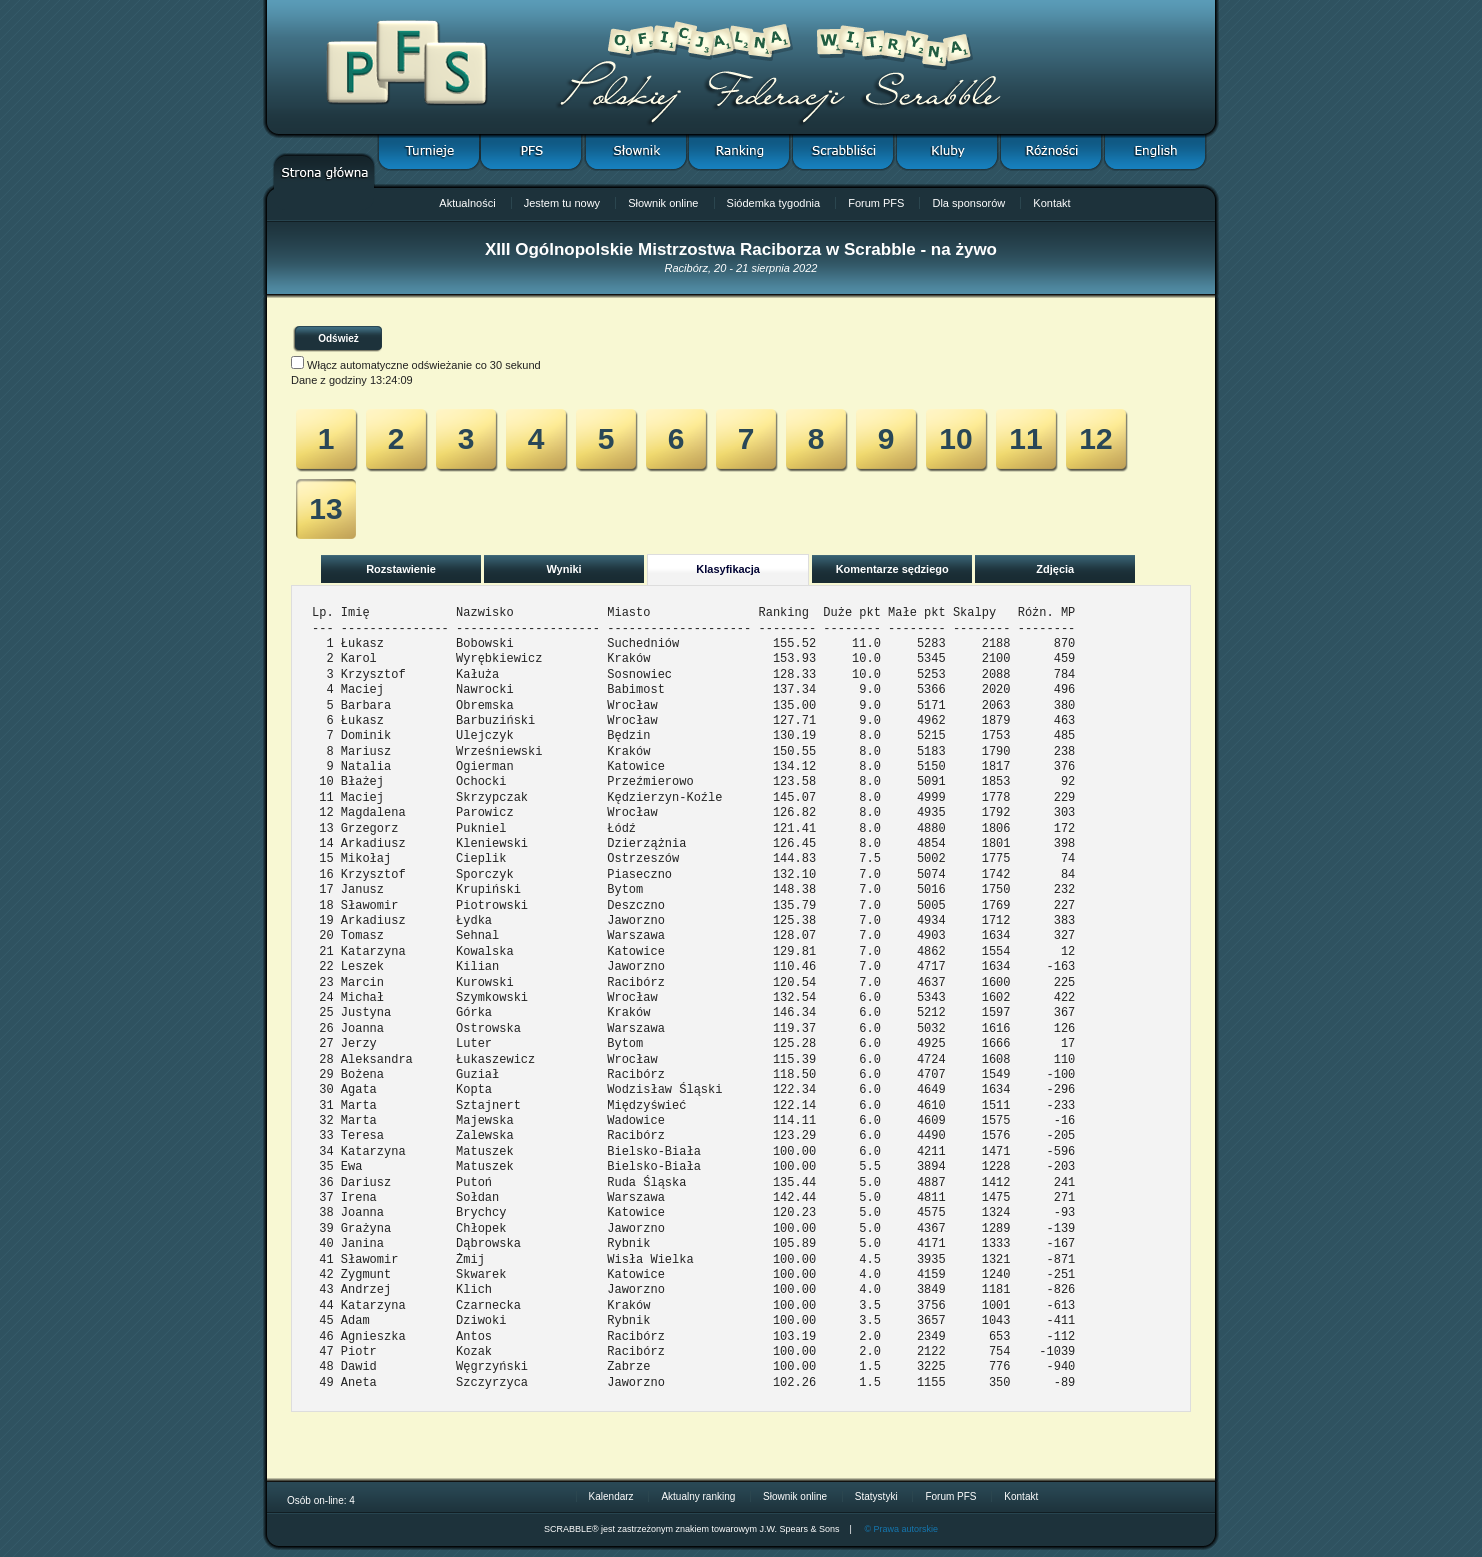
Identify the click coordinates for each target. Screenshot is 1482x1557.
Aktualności (467, 203)
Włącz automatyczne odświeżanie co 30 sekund (424, 365)
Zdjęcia (1055, 569)
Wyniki (563, 569)
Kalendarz (611, 1496)
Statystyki (876, 1496)
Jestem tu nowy (562, 203)
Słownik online (663, 203)
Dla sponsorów (968, 203)
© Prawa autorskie (901, 1529)
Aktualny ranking (698, 1496)
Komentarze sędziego (892, 569)
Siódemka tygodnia (774, 203)
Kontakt (1051, 203)
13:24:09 (391, 380)
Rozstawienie (401, 569)
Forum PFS (876, 203)
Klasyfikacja (728, 569)
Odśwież (338, 338)
